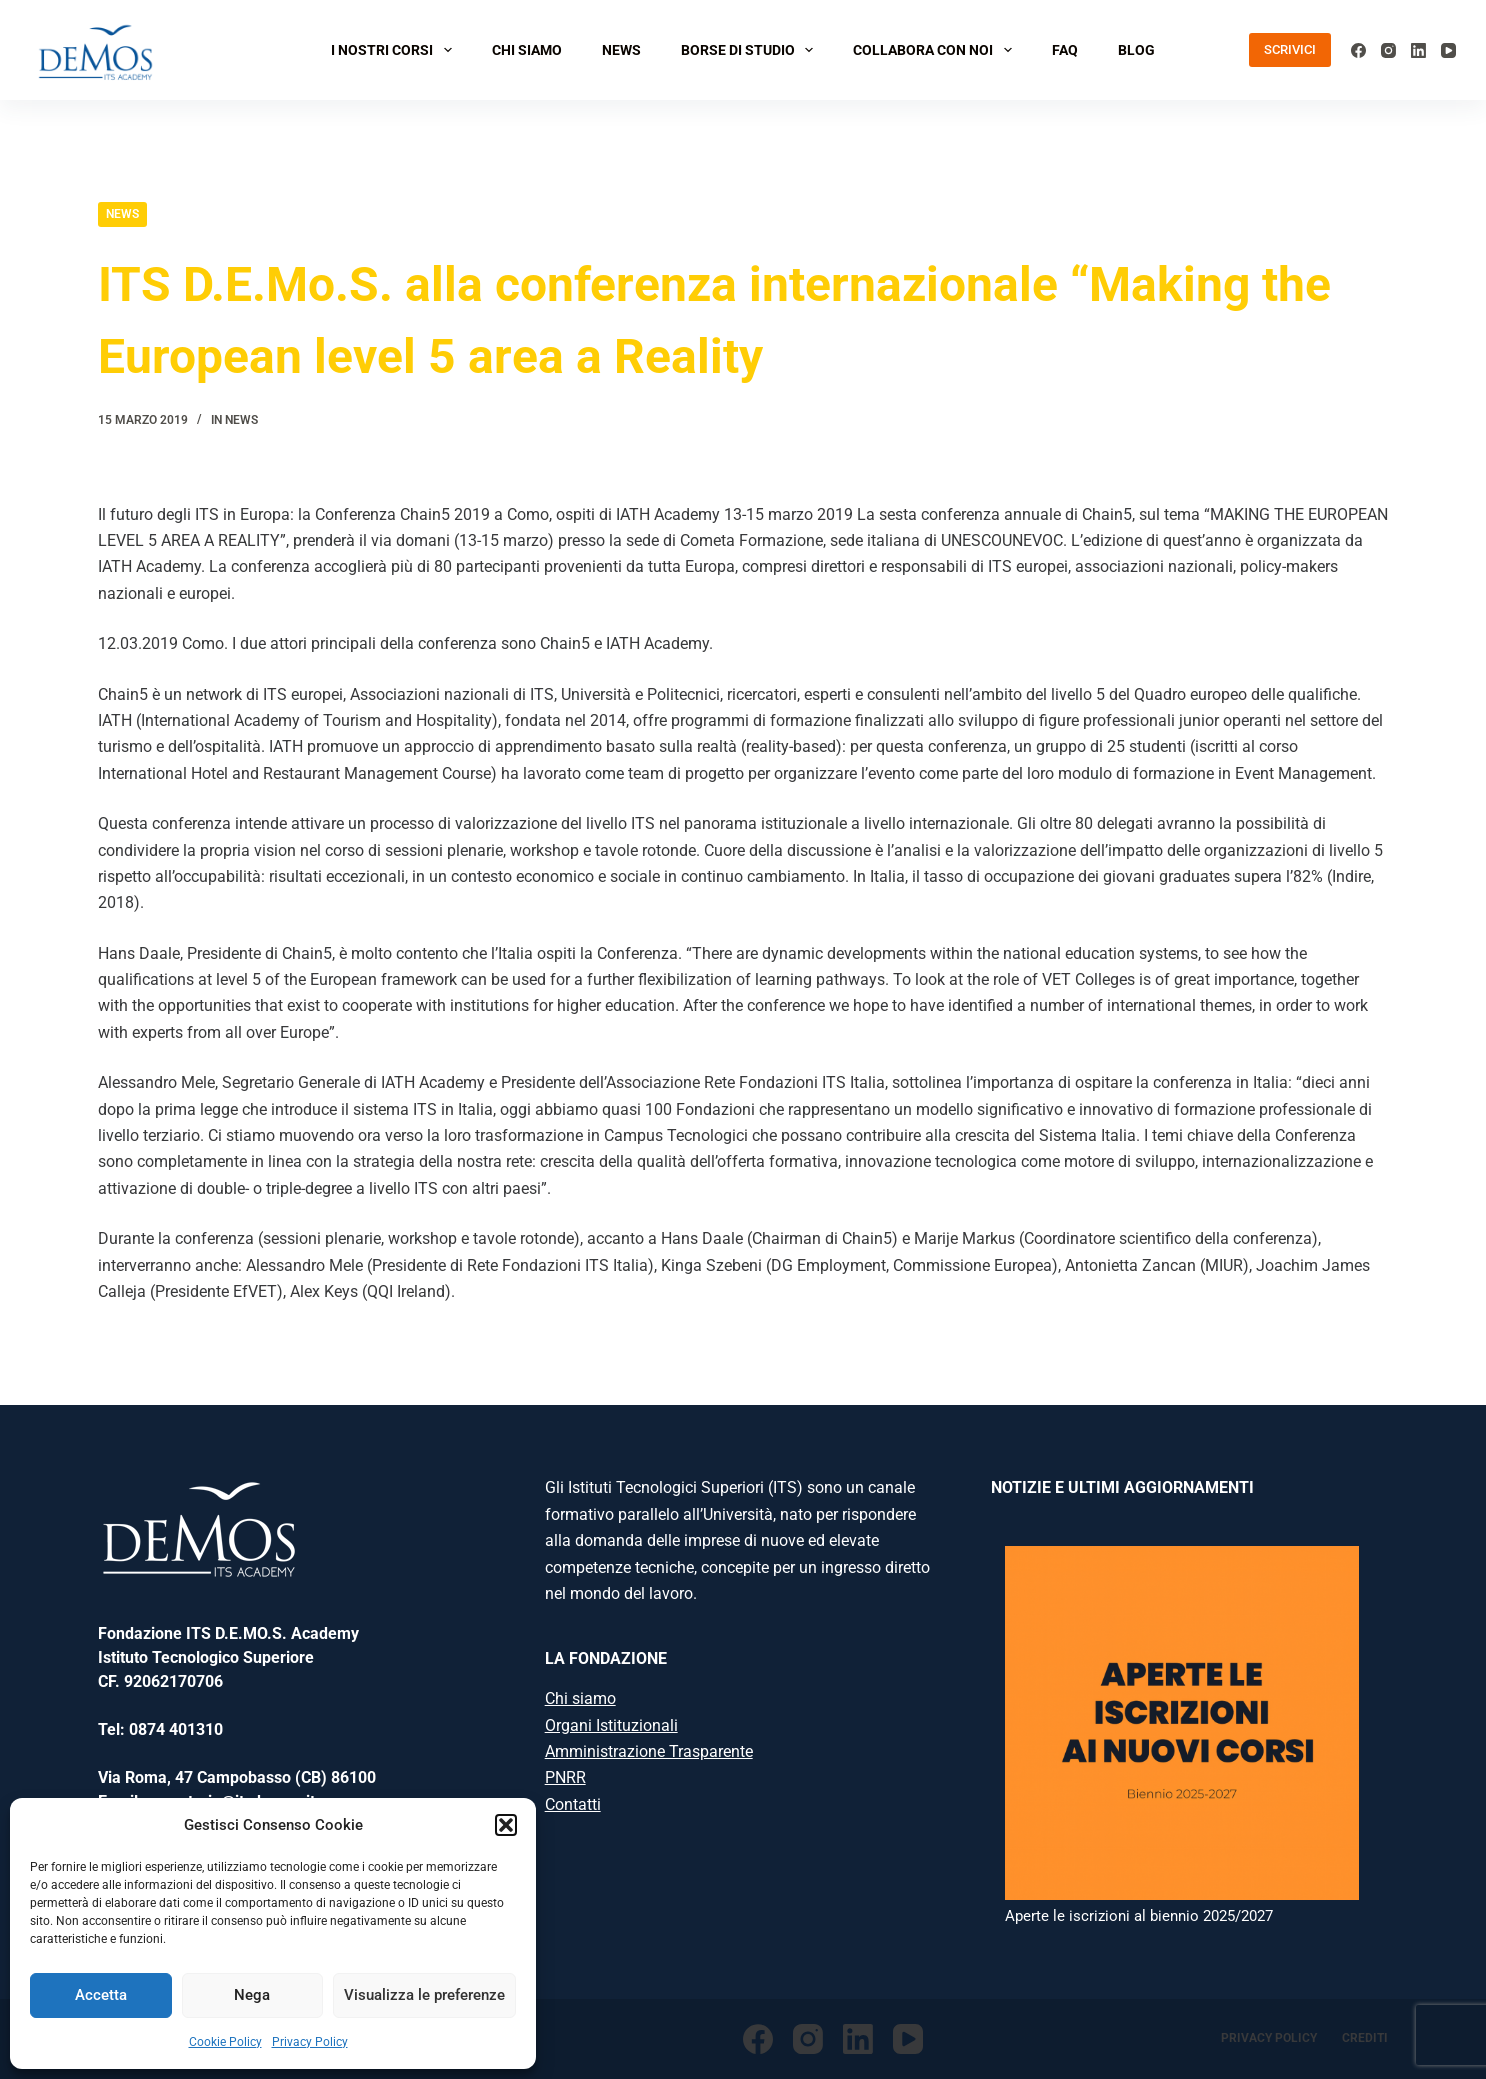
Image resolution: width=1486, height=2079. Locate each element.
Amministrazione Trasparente (649, 1751)
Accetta (101, 1995)
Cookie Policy (225, 2042)
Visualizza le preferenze (424, 1995)
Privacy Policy (310, 2042)
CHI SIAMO (527, 50)
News (122, 214)
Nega (252, 1995)
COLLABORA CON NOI (936, 50)
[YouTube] (1448, 50)
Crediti (1365, 2038)
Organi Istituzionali (611, 1725)
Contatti (573, 1804)
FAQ (1065, 50)
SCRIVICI (1290, 49)
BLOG (1136, 50)
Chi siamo (580, 1698)
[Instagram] (1388, 50)
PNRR (565, 1777)
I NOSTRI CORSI (395, 50)
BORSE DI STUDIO (751, 50)
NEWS (621, 50)
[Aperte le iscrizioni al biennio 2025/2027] (1182, 1723)
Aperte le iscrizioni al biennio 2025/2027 (1139, 1916)
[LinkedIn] (1418, 50)
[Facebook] (1358, 50)
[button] (506, 1825)
